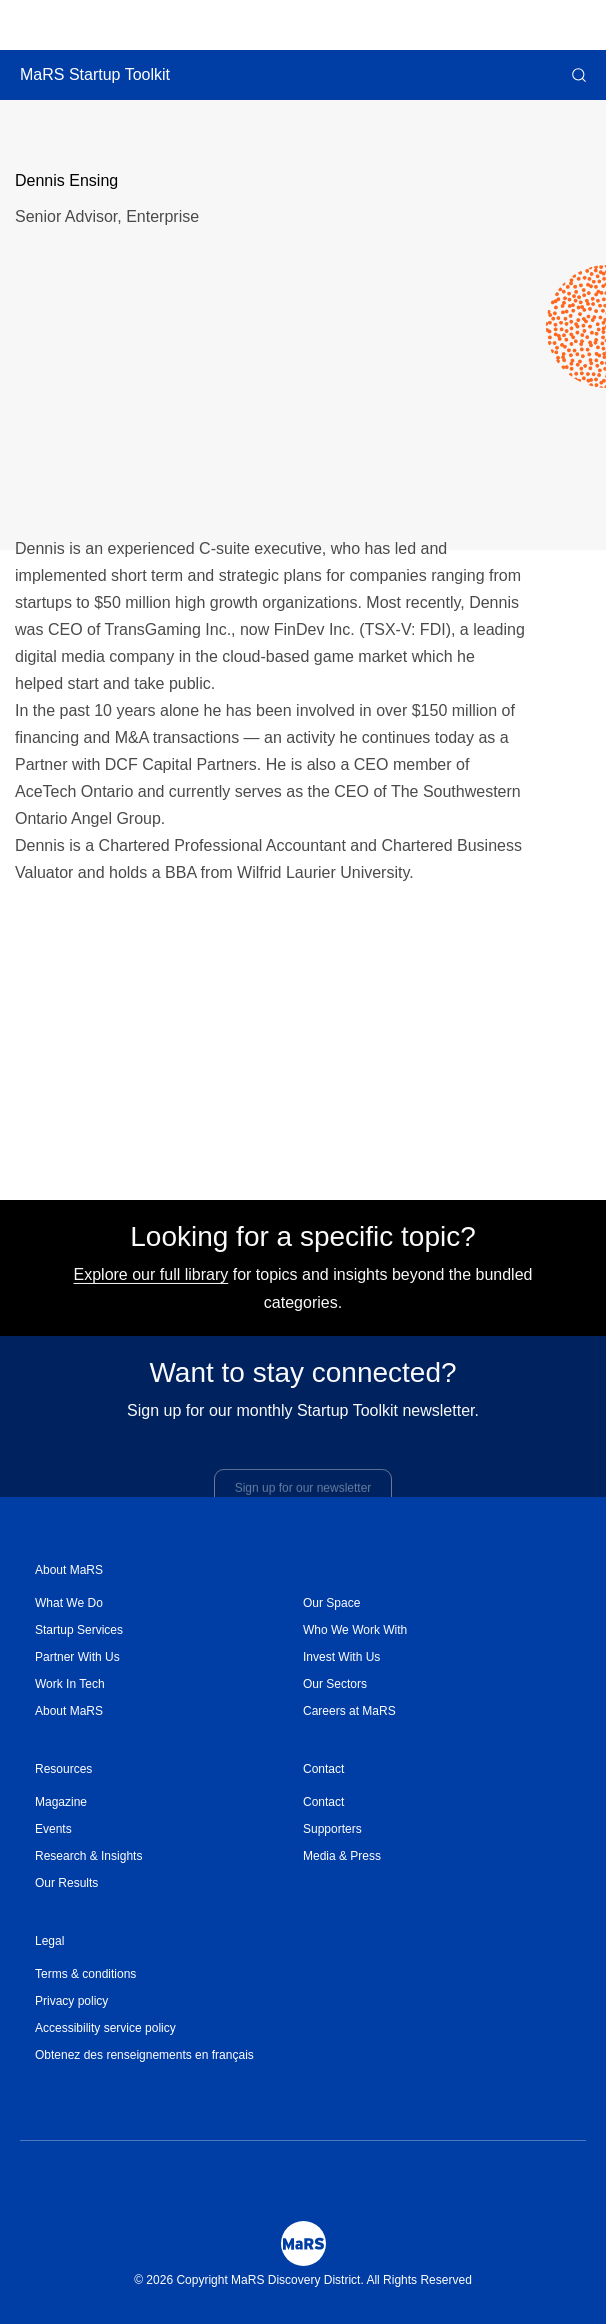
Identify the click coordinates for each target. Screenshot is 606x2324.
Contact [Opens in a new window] (323, 1802)
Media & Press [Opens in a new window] (342, 1856)
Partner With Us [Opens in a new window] (77, 1657)
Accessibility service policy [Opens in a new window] (105, 2028)
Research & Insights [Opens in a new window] (88, 1856)
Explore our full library (151, 1282)
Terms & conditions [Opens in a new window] (85, 1974)
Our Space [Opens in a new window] (331, 1603)
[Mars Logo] (303, 2243)
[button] (577, 75)
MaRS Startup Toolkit (95, 74)
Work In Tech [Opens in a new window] (70, 1684)
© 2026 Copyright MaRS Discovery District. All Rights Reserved (303, 2280)
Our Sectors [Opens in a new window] (335, 1684)
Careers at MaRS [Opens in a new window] (349, 1711)
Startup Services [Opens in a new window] (79, 1630)
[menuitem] (169, 1603)
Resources (63, 1769)
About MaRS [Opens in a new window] (69, 1711)
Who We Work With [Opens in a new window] (355, 1630)
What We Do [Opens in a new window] (69, 1603)
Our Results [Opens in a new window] (66, 1883)
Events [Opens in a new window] (53, 1829)
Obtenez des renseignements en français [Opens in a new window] (144, 2055)
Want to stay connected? (302, 1380)
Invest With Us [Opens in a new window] (341, 1657)
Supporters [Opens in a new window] (332, 1829)
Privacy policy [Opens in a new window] (71, 2001)
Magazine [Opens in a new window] (61, 1802)
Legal (49, 1941)
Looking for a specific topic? (303, 1244)
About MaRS (69, 1570)
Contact (323, 1769)
